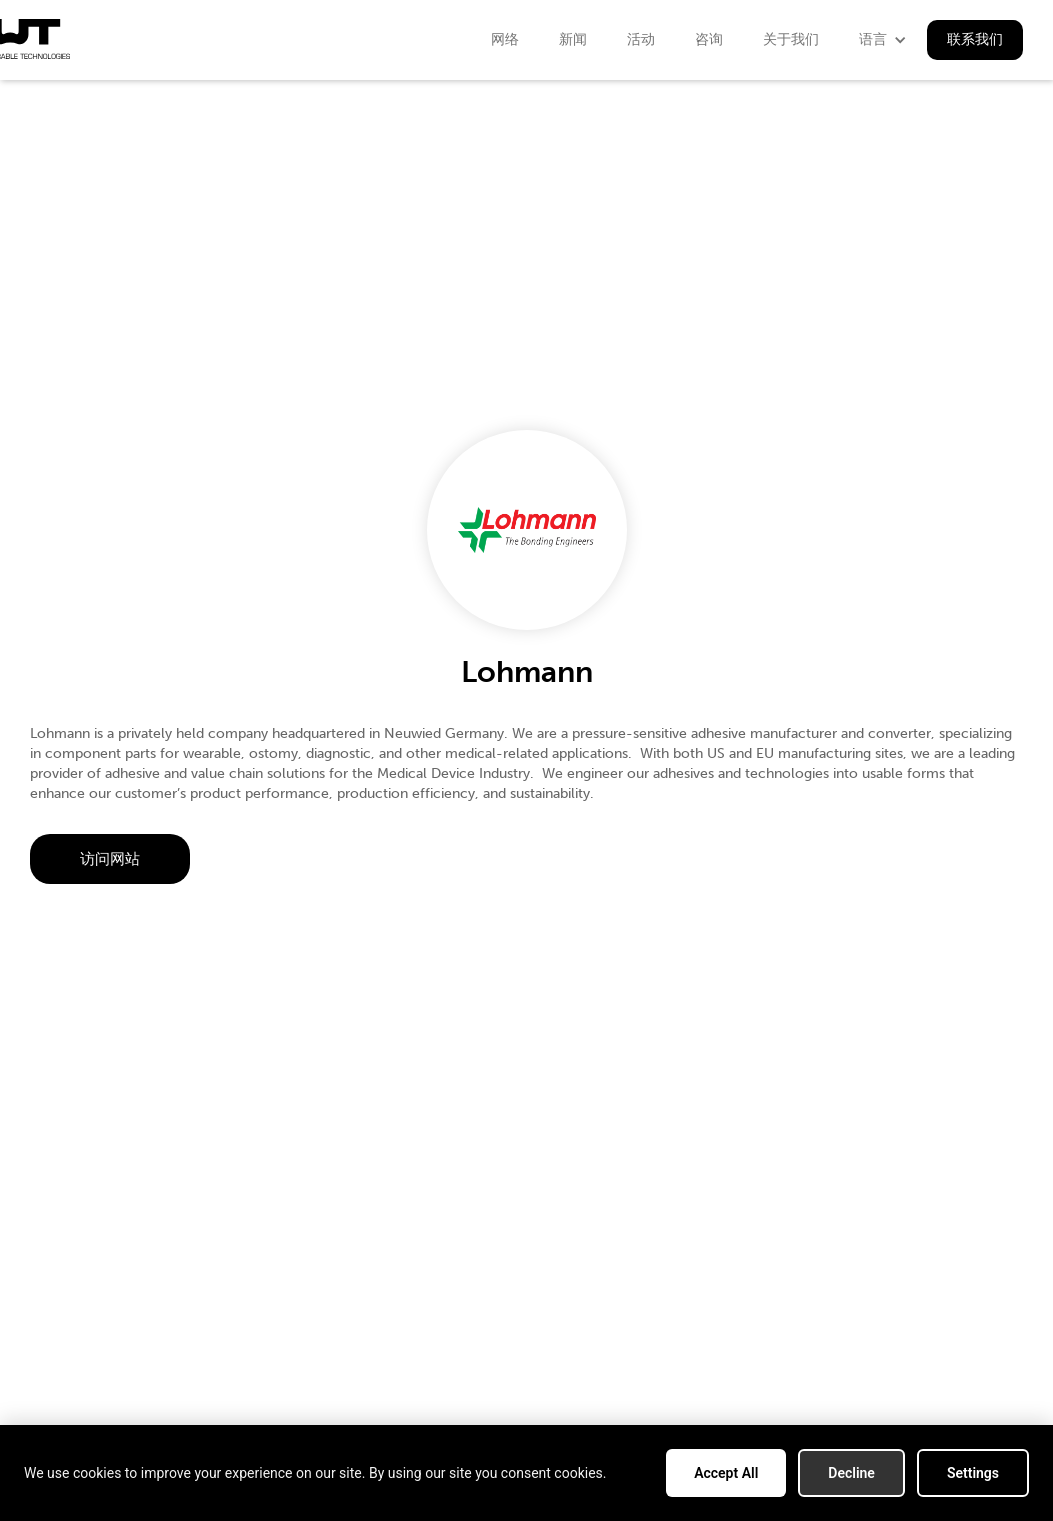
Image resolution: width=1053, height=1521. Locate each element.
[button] (883, 40)
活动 (641, 39)
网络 (505, 39)
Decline (851, 1473)
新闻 (573, 39)
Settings (973, 1473)
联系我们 (975, 39)
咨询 (709, 39)
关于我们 (791, 39)
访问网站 (110, 859)
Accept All (726, 1473)
